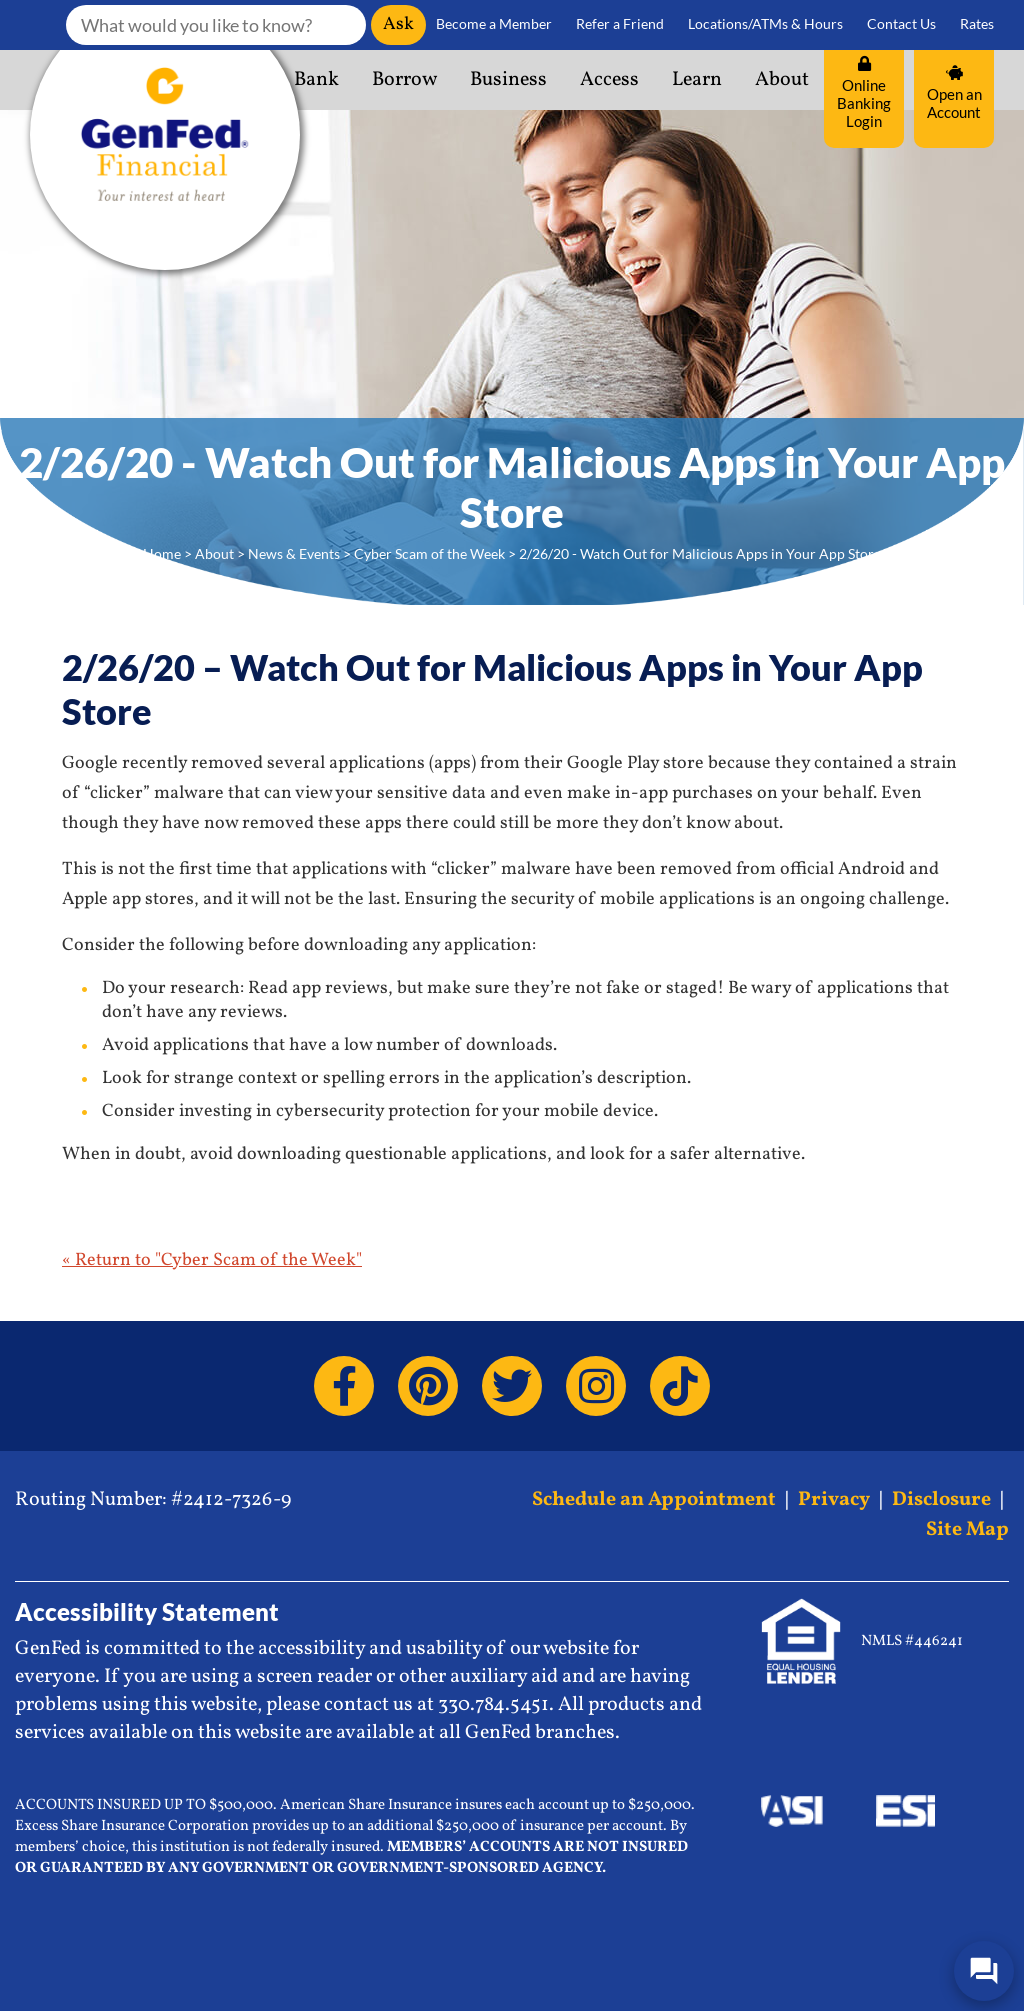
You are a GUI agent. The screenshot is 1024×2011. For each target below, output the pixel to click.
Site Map (967, 1530)
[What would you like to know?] (216, 25)
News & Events (294, 553)
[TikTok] (680, 1386)
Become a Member (494, 24)
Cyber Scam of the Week (429, 553)
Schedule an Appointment (654, 1500)
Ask (398, 24)
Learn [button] (697, 80)
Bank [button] (316, 80)
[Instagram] (596, 1386)
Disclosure (941, 1500)
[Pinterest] (428, 1386)
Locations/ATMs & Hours (765, 24)
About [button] (782, 80)
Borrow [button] (404, 80)
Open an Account (954, 93)
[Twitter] (512, 1386)
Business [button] (508, 80)
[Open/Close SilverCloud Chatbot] (984, 1971)
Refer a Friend (620, 24)
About (214, 553)
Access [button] (609, 80)
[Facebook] (344, 1386)
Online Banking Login (864, 93)
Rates (977, 24)
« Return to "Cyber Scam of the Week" (212, 1260)
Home (162, 553)
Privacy (834, 1500)
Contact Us (901, 24)
